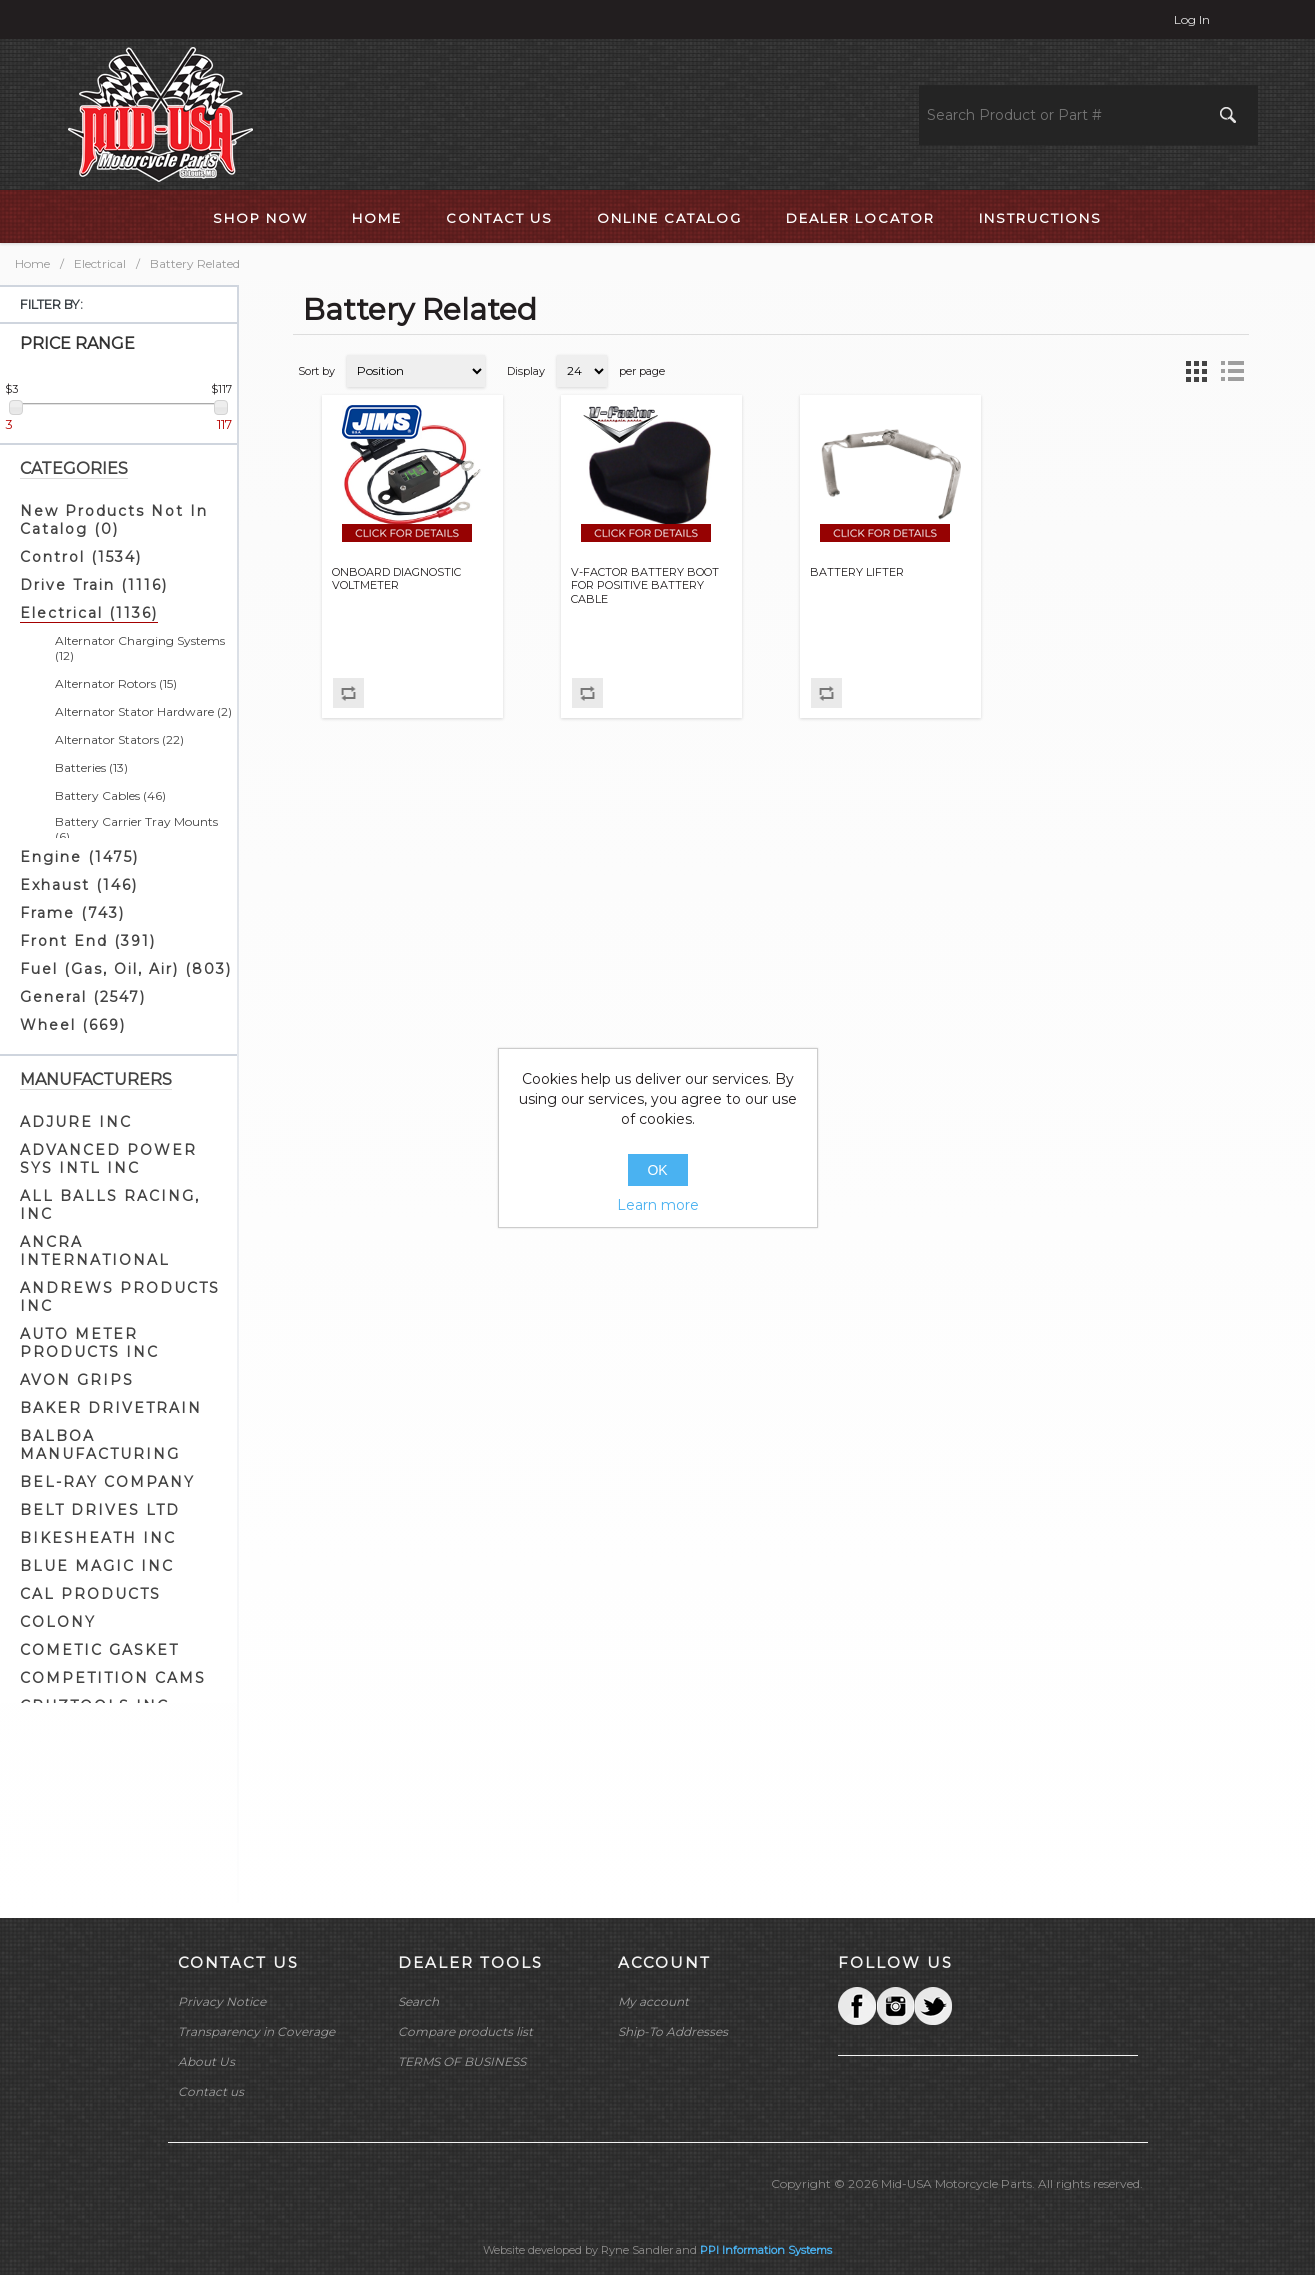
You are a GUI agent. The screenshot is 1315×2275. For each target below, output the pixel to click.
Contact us (211, 2091)
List (1232, 371)
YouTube (933, 2006)
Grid (1196, 371)
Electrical (100, 263)
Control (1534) (81, 557)
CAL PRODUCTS (90, 1594)
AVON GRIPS (77, 1380)
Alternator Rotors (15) (116, 683)
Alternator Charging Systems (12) (140, 648)
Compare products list (465, 2031)
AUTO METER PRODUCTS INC (89, 1343)
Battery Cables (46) (110, 795)
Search (418, 2001)
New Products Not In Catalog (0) (114, 520)
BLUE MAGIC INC (97, 1566)
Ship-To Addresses (673, 2031)
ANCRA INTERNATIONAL (95, 1251)
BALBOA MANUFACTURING (100, 1445)
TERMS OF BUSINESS (462, 2061)
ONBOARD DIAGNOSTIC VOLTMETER (396, 579)
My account (653, 2001)
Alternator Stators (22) (119, 739)
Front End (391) (88, 941)
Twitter (895, 2006)
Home (32, 263)
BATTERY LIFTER (857, 572)
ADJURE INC (76, 1122)
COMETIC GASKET (99, 1650)
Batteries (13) (91, 767)
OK (657, 1170)
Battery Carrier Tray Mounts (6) (136, 829)
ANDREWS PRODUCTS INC (120, 1297)
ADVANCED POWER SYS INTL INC (108, 1159)
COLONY (58, 1622)
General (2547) (83, 997)
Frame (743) (72, 913)
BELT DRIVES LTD (100, 1510)
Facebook (857, 2006)
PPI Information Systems (766, 2250)
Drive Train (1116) (94, 585)
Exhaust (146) (79, 885)
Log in (1192, 19)
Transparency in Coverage (256, 2031)
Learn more (658, 1205)
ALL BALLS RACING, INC (110, 1205)
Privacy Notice (222, 2001)
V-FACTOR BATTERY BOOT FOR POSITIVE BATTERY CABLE (645, 585)
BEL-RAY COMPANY (107, 1482)
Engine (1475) (79, 857)
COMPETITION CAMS (113, 1678)
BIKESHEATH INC (98, 1538)
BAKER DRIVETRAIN (111, 1408)
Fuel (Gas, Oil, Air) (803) (126, 969)
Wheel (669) (73, 1025)
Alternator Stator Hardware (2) (143, 711)
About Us (206, 2061)
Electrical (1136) (89, 613)
